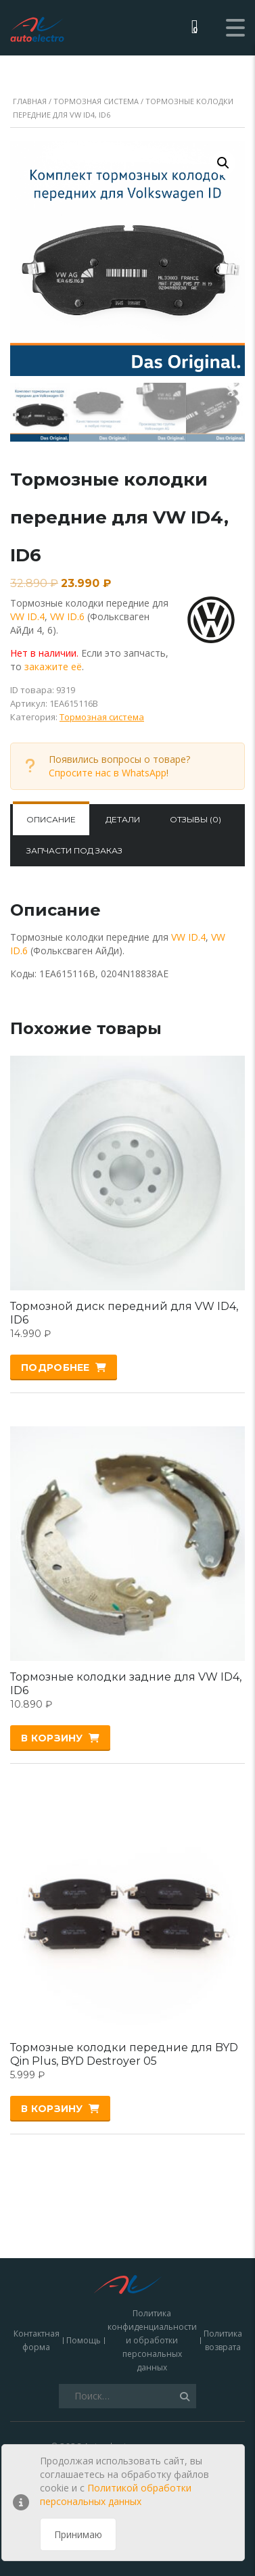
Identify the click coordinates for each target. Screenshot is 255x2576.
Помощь (83, 2258)
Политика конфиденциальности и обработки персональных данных (152, 2258)
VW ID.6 (67, 616)
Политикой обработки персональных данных (115, 2494)
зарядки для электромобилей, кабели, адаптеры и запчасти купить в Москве (128, 2377)
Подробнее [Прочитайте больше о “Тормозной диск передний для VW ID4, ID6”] (55, 1367)
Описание (51, 819)
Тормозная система (96, 101)
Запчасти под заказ (74, 850)
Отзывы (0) (195, 819)
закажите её (53, 666)
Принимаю (78, 2534)
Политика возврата (223, 2257)
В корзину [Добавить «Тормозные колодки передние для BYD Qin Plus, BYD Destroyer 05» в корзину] (52, 2109)
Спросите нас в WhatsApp (107, 772)
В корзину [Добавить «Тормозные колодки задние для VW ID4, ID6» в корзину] (52, 1738)
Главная (30, 101)
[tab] (51, 819)
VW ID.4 (27, 616)
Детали (123, 819)
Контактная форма (37, 2257)
